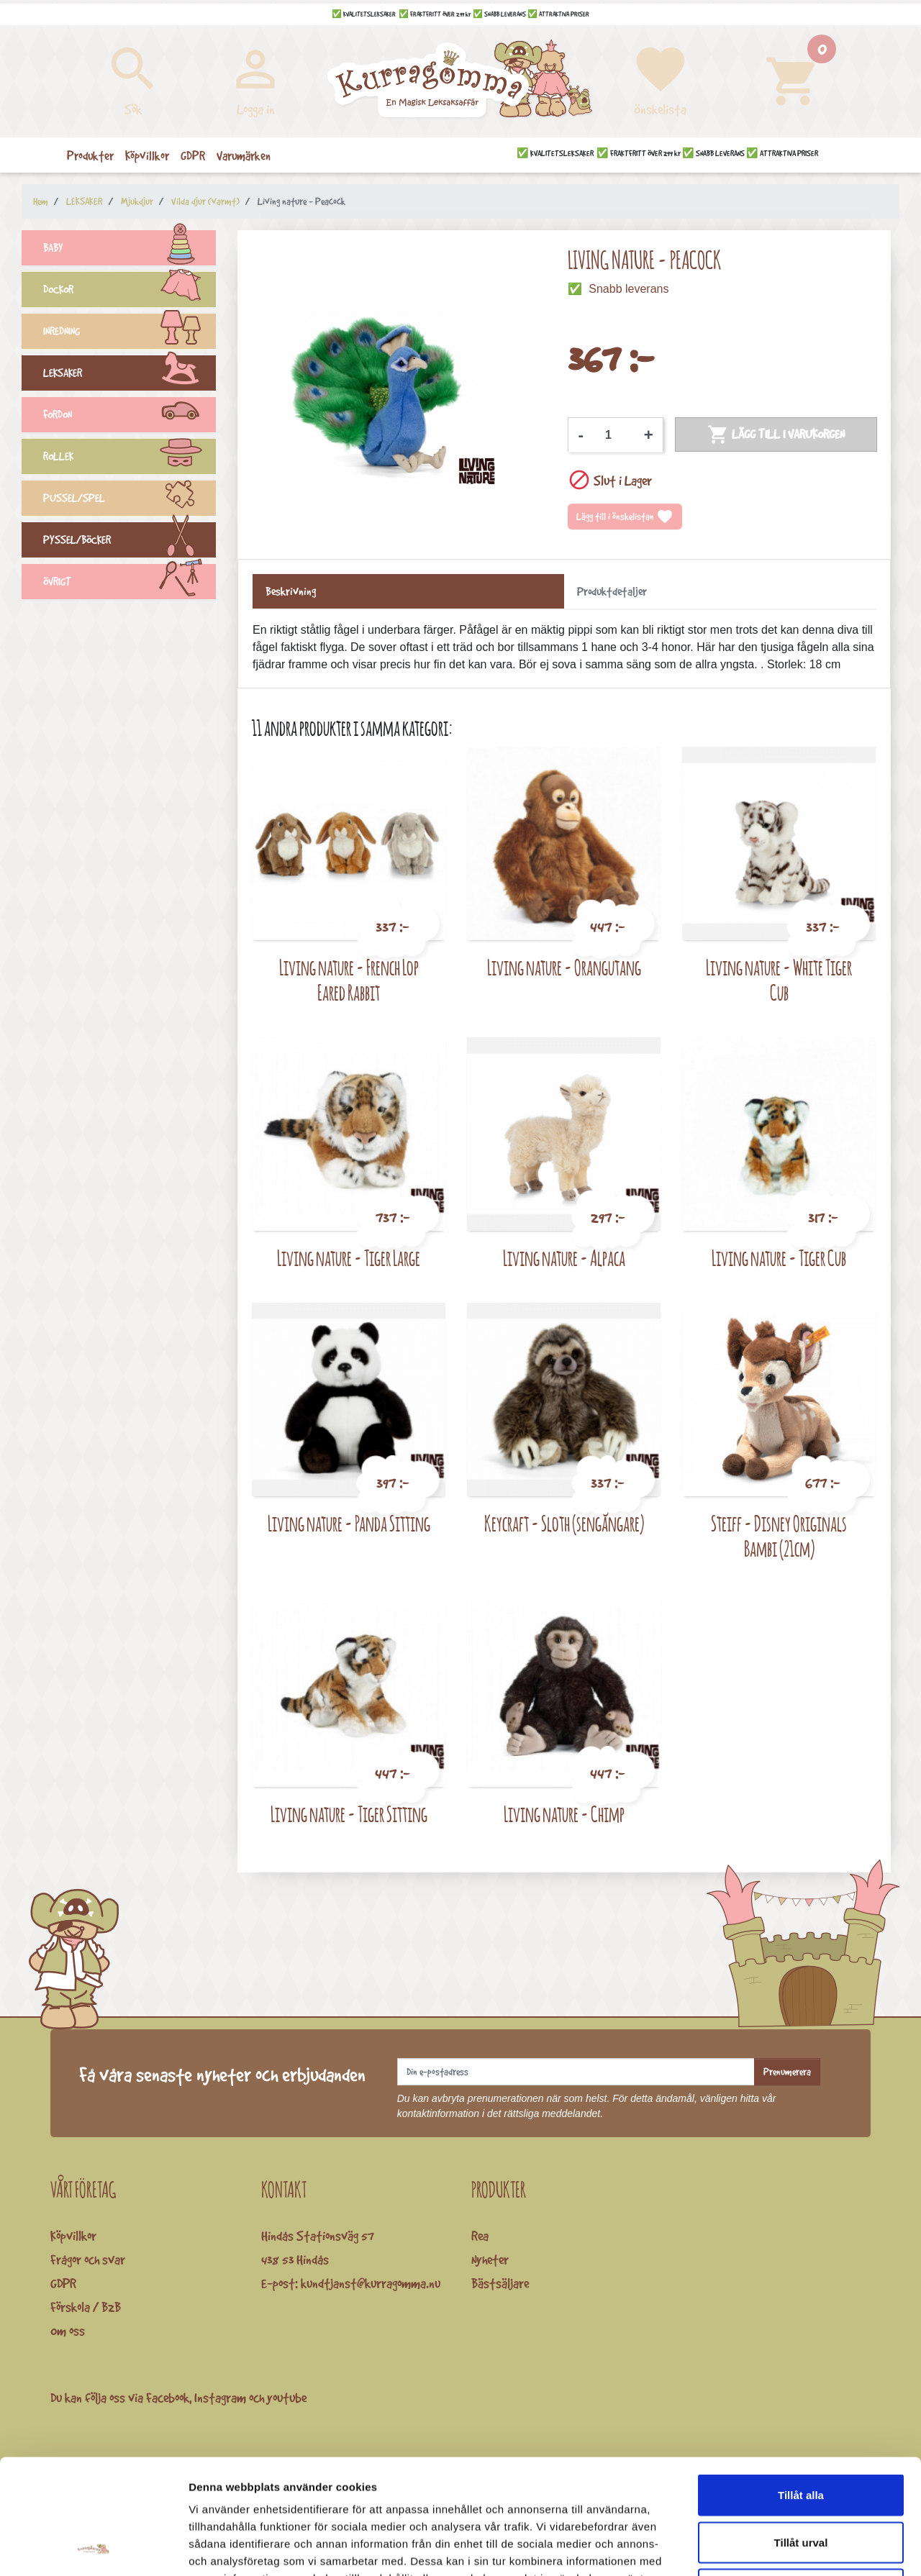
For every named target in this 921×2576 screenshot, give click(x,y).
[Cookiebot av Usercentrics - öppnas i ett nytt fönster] (93, 2548)
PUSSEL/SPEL (129, 499)
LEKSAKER (129, 374)
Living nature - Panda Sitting (349, 1523)
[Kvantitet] (613, 435)
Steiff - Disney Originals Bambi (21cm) (779, 1536)
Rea (480, 2236)
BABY (129, 249)
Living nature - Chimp (564, 1814)
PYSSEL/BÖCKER (129, 541)
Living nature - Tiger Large (348, 1258)
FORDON (129, 416)
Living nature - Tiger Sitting (349, 1814)
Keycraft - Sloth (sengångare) (564, 1523)
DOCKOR (129, 291)
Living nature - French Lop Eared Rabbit (349, 980)
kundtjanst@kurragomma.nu (370, 2283)
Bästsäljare (500, 2283)
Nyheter (490, 2259)
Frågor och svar (87, 2259)
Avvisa (801, 2481)
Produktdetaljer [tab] (612, 591)
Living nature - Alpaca (564, 1258)
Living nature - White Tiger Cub (779, 980)
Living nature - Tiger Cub (779, 1258)
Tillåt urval (801, 2435)
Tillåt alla (801, 2387)
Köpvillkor (73, 2236)
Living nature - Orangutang (564, 967)
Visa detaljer (782, 2547)
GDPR (63, 2283)
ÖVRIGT (129, 583)
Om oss (67, 2331)
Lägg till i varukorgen (776, 434)
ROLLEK (129, 458)
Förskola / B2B (85, 2307)
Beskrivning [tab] (291, 591)
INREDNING (129, 333)
